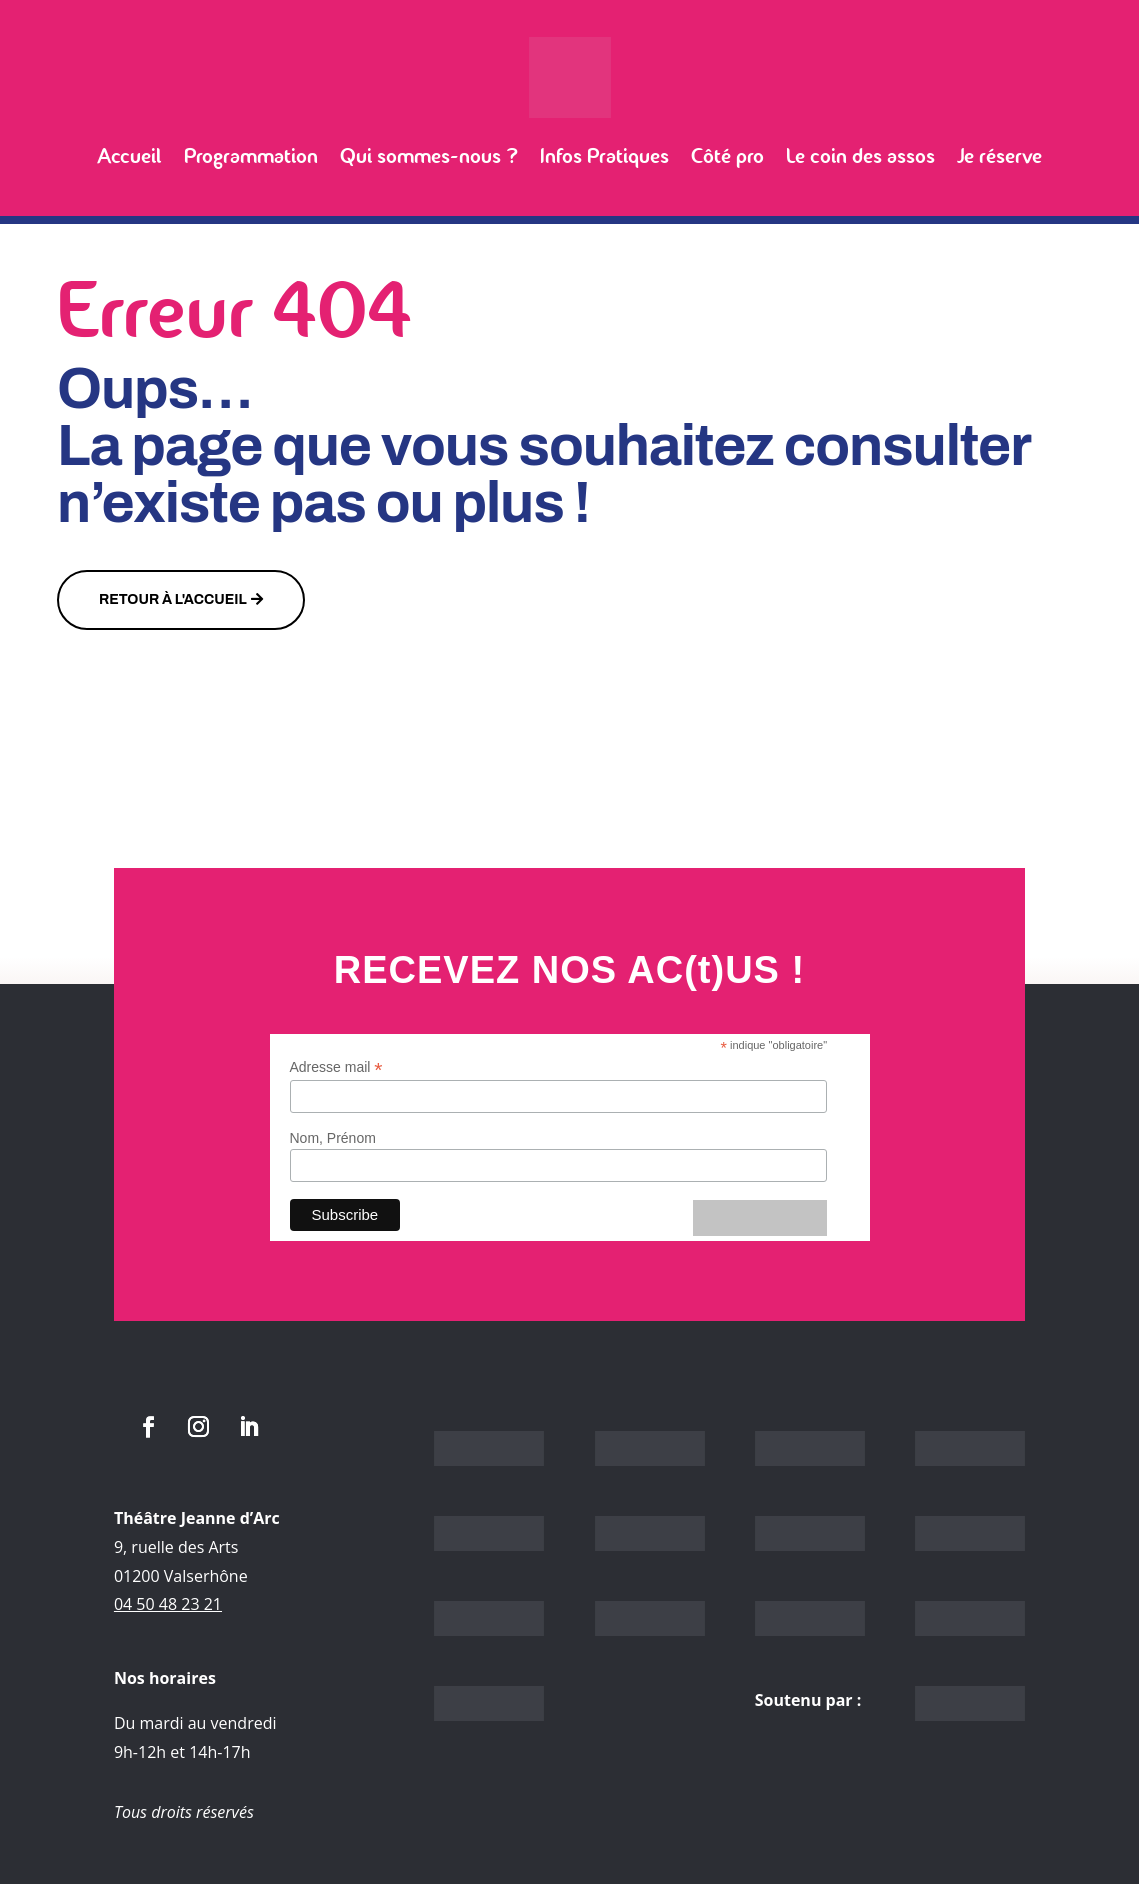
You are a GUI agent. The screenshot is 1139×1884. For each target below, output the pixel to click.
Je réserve (999, 156)
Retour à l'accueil (173, 599)
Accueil (129, 156)
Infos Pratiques (604, 156)
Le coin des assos (860, 156)
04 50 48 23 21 (168, 1604)
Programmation (251, 156)
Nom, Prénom (333, 1138)
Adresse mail (336, 1067)
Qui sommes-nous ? (429, 156)
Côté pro (727, 156)
